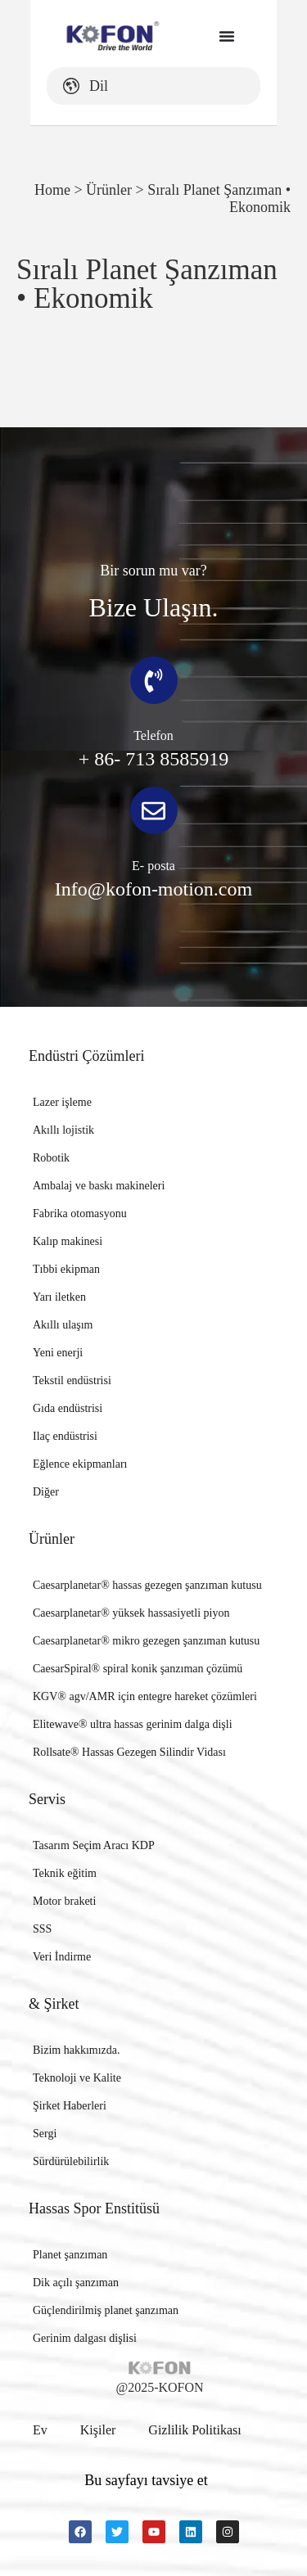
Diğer (46, 1492)
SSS (42, 1929)
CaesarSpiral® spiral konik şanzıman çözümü (137, 1668)
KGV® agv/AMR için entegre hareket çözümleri (145, 1696)
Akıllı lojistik (63, 1130)
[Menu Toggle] (227, 36)
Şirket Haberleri (69, 2106)
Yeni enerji (58, 1353)
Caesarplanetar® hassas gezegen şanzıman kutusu (147, 1585)
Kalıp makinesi (67, 1241)
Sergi (44, 2133)
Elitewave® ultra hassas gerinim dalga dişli (133, 1724)
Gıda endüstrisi (67, 1408)
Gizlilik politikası (194, 2430)
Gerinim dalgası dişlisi (85, 2338)
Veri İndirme (62, 1957)
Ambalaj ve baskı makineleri (99, 1186)
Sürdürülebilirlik (71, 2161)
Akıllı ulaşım (63, 1325)
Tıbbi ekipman (66, 1269)
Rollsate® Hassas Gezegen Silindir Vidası (129, 1752)
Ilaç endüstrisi (65, 1436)
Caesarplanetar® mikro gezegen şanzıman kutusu (146, 1641)
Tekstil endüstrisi (72, 1380)
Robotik (51, 1158)
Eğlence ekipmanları (80, 1464)
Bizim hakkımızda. (76, 2050)
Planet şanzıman (70, 2255)
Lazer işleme (62, 1102)
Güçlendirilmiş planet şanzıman (105, 2310)
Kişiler (98, 2430)
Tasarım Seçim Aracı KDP (94, 1845)
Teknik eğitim (65, 1873)
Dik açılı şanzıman (76, 2282)
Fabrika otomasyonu (80, 1213)
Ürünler (109, 190)
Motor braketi (64, 1901)
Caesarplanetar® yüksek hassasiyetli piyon (131, 1613)
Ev (40, 2430)
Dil (55, 86)
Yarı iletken (59, 1297)
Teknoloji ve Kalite (77, 2078)
